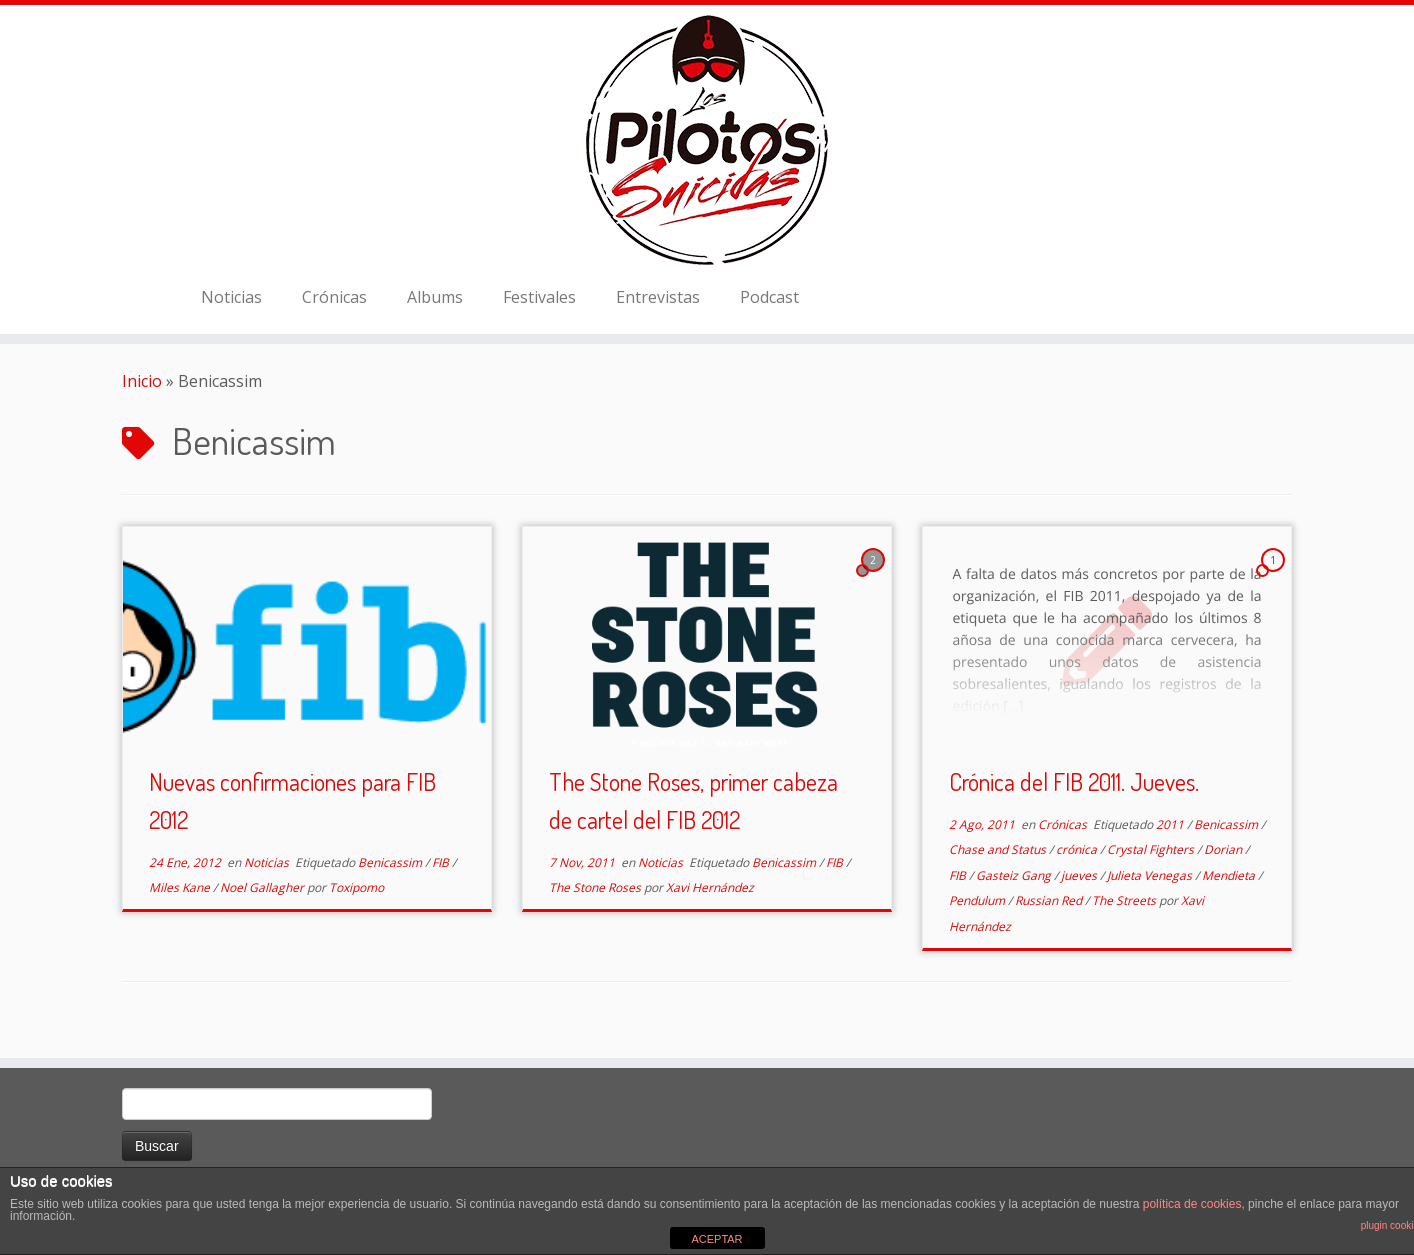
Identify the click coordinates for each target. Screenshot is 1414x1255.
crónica (1078, 849)
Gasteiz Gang (1015, 875)
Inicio (142, 381)
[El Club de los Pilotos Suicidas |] (707, 140)
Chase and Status (999, 849)
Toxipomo (356, 887)
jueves (1080, 875)
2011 (1171, 824)
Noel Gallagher (263, 887)
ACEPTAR (716, 1239)
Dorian (1224, 849)
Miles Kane (181, 887)
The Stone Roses (596, 887)
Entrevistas (658, 297)
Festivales (539, 297)
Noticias (231, 297)
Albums (435, 297)
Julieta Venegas (1151, 875)
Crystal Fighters (1152, 849)
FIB (442, 862)
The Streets (1125, 900)
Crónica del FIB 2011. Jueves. (1074, 781)
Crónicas (334, 297)
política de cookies (1192, 1204)
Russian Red (1050, 900)
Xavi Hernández (710, 887)
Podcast (769, 297)
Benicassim (391, 862)
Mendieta (1230, 875)
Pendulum (978, 900)
